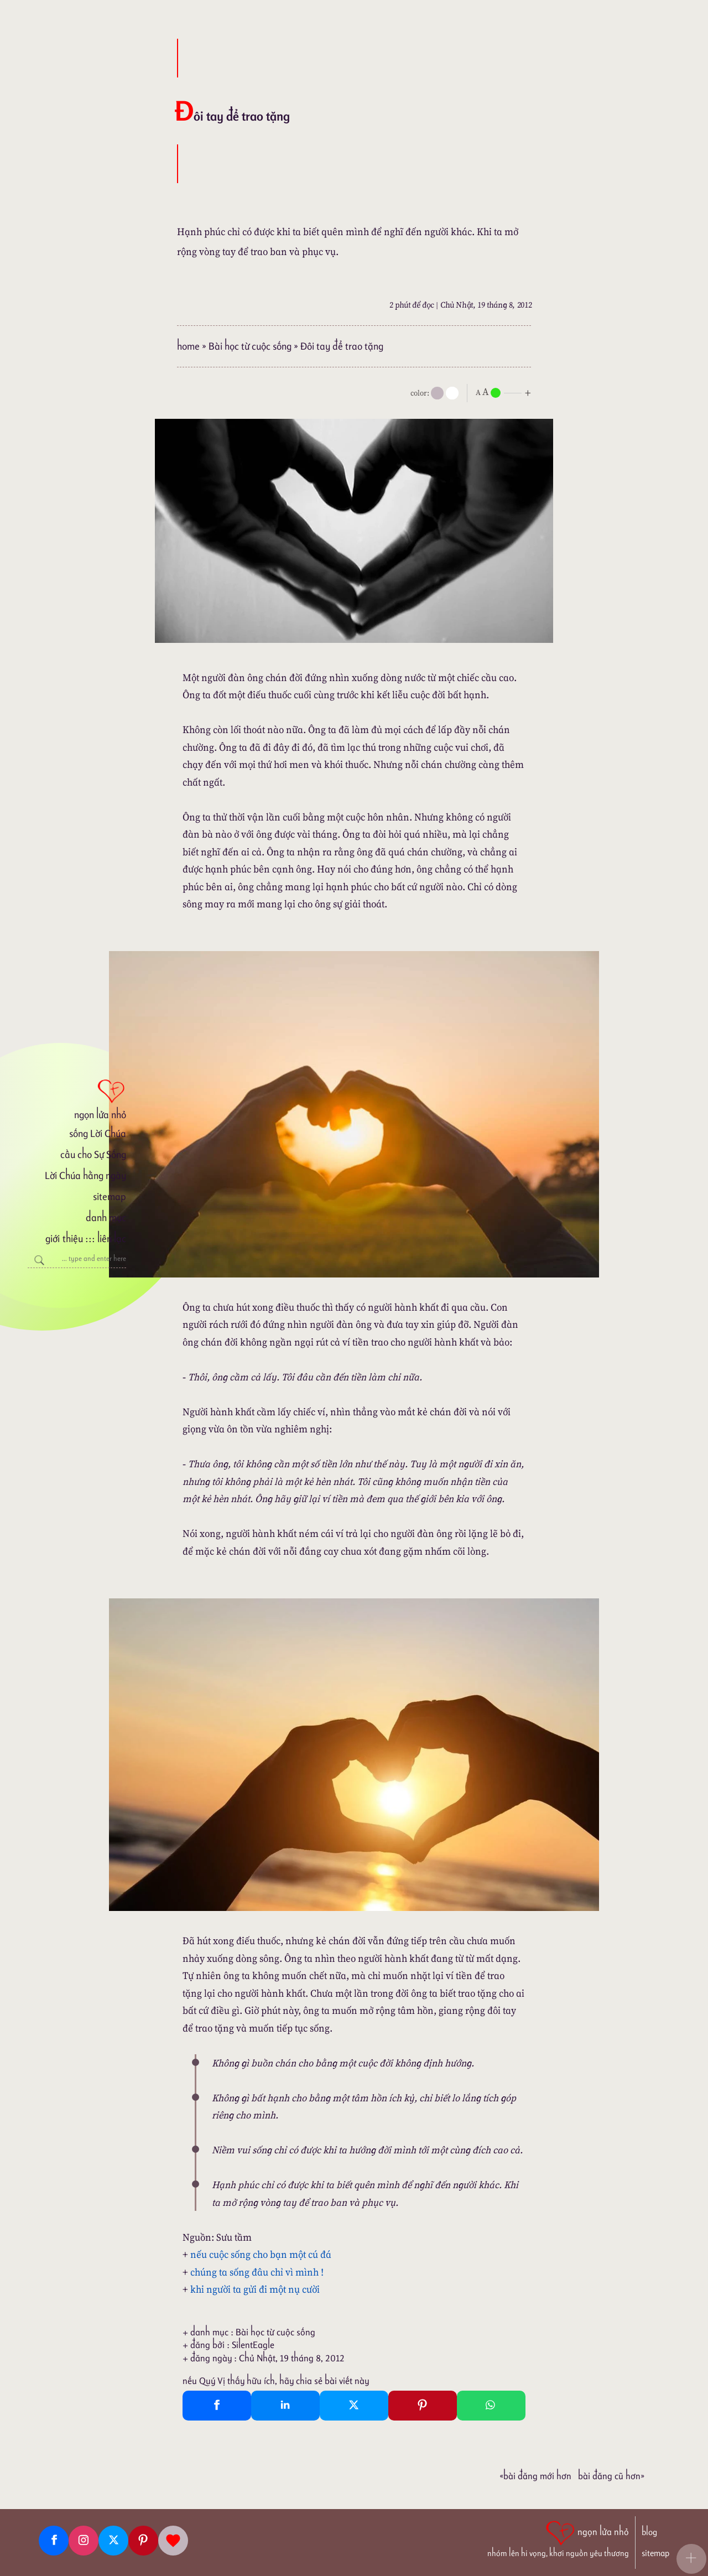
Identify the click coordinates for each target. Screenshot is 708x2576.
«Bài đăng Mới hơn (535, 2475)
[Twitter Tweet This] (354, 2406)
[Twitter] (113, 2541)
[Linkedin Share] (285, 2406)
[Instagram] (83, 2541)
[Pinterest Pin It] (422, 2406)
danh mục (106, 1217)
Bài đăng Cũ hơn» (611, 2475)
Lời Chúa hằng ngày (85, 1175)
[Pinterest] (143, 2541)
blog (649, 2532)
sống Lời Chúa (97, 1133)
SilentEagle (253, 2344)
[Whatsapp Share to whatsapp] (491, 2406)
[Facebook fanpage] (54, 2541)
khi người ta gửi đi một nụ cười (255, 2289)
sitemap (109, 1196)
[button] (691, 2559)
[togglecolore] (452, 393)
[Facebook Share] (217, 2406)
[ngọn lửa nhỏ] (77, 1098)
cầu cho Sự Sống (93, 1154)
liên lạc (111, 1238)
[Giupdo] (173, 2541)
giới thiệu (63, 1238)
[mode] (437, 393)
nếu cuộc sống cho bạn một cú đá (260, 2254)
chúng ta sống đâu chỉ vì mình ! (257, 2272)
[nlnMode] (505, 392)
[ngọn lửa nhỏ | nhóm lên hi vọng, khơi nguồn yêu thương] (558, 2538)
